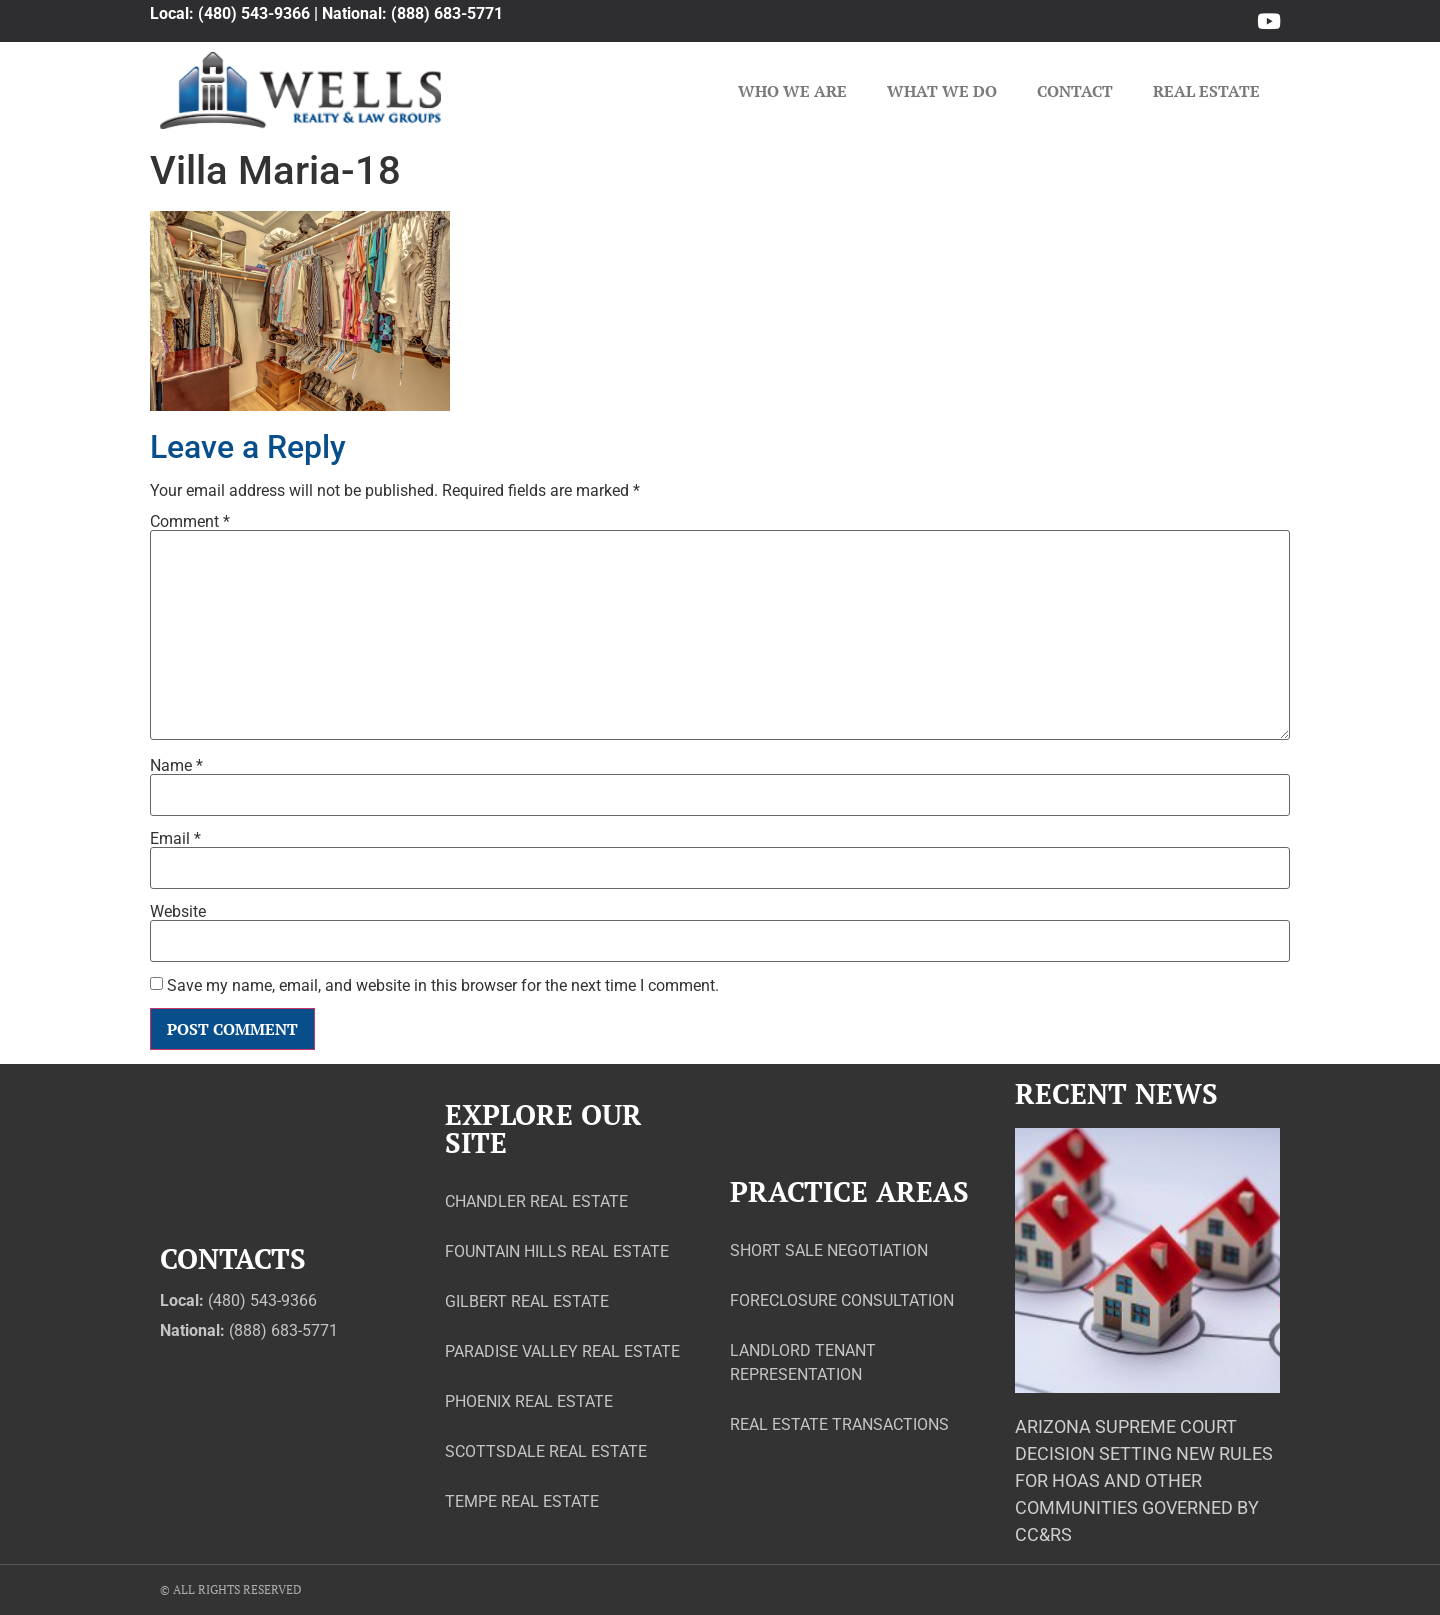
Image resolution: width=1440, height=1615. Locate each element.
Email (175, 839)
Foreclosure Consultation (842, 1300)
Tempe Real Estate (522, 1501)
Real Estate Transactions (839, 1424)
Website (178, 912)
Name (176, 766)
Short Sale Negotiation (829, 1250)
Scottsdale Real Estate (546, 1451)
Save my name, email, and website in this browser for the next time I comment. (443, 986)
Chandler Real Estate (536, 1201)
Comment (190, 522)
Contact (1075, 91)
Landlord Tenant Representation (803, 1362)
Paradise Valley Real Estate (562, 1351)
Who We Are (792, 91)
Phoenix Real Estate (529, 1401)
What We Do (942, 91)
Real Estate (1206, 91)
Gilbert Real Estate (527, 1301)
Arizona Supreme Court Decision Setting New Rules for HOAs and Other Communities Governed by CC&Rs (1144, 1480)
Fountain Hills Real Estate (557, 1251)
